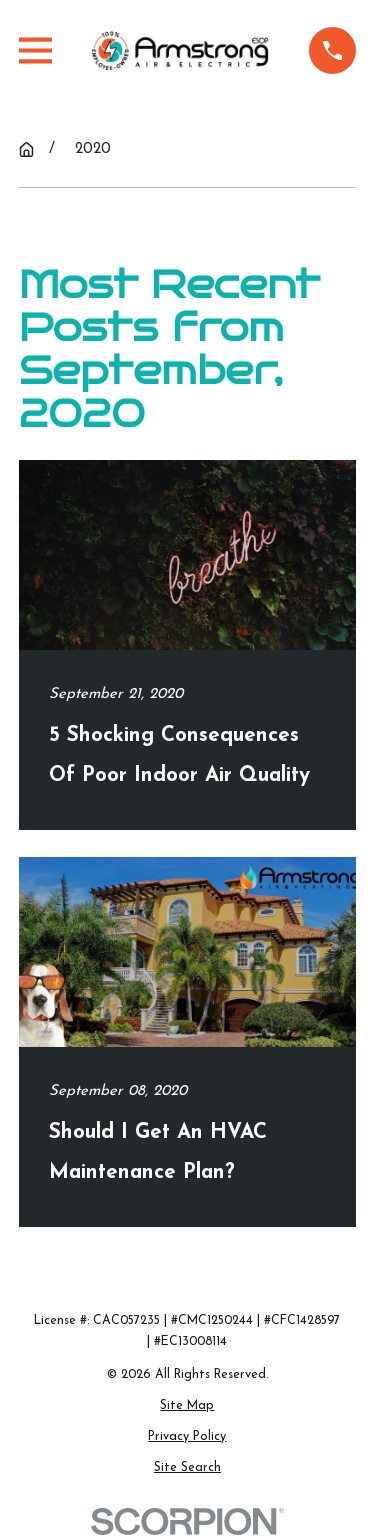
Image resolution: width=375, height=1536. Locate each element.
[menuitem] (187, 1407)
